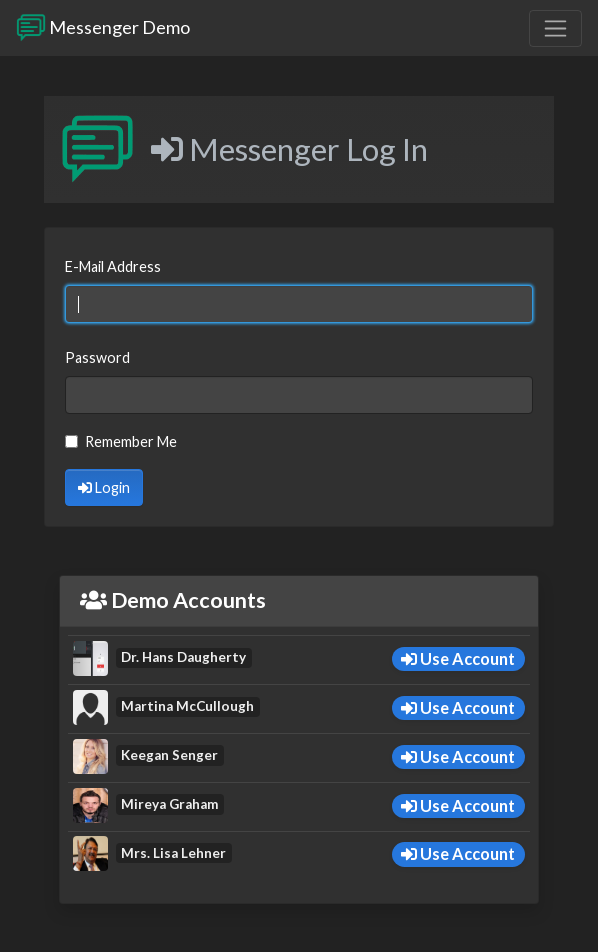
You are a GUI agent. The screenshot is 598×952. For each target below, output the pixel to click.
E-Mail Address (113, 266)
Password (97, 357)
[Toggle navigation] (555, 28)
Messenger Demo (103, 28)
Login (104, 487)
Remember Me (131, 441)
